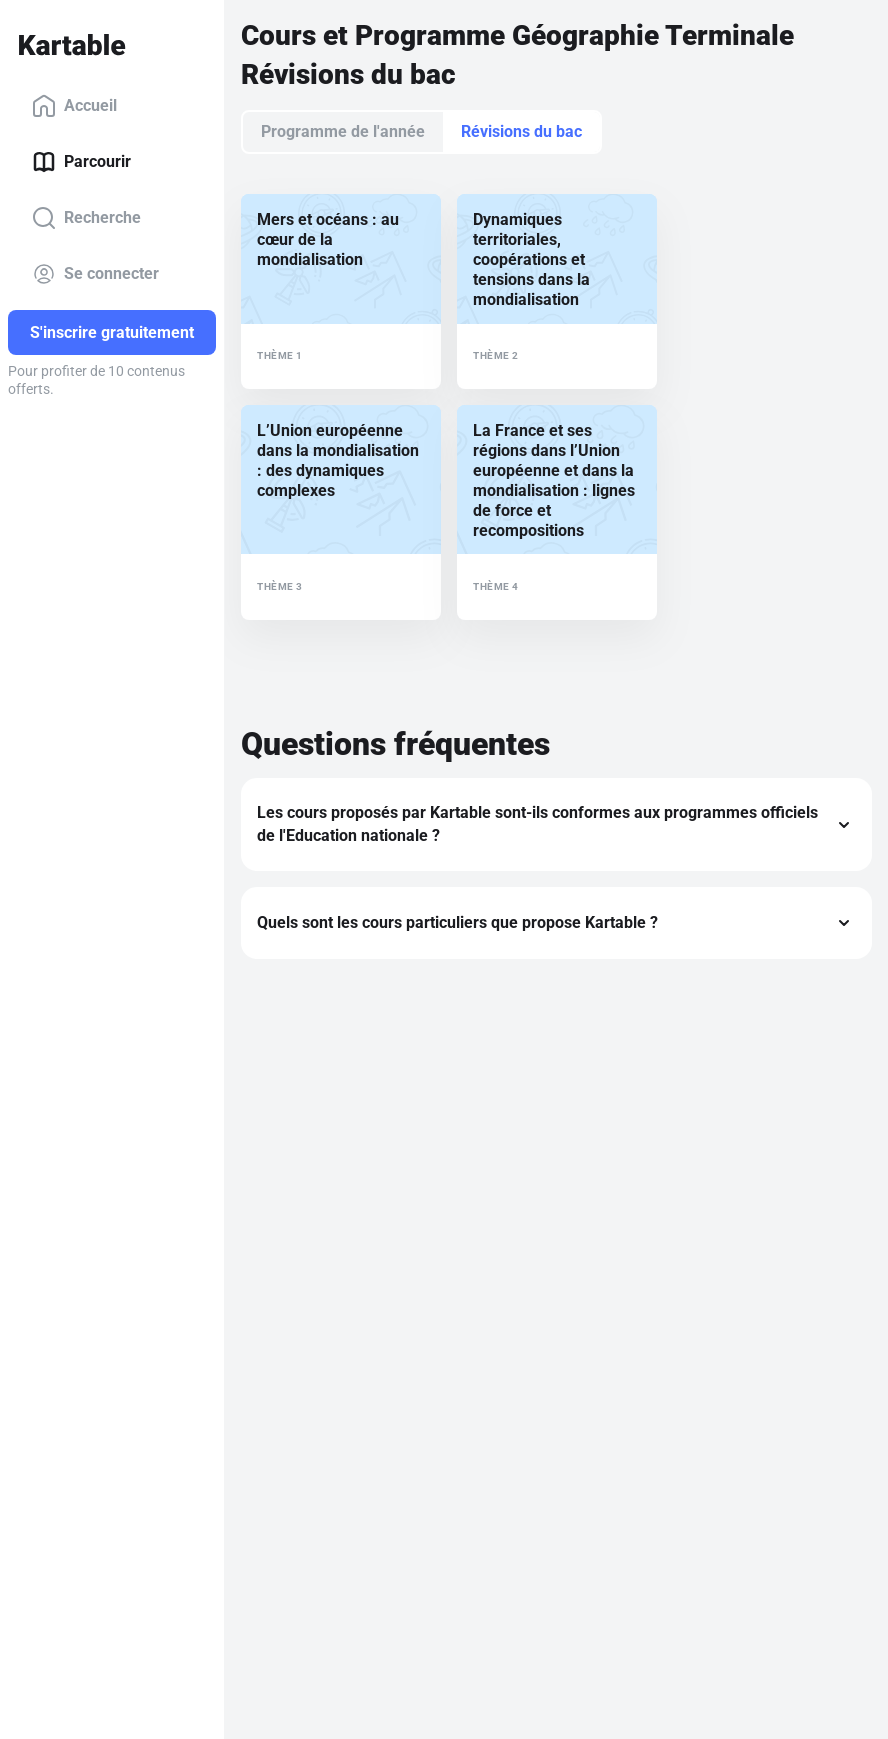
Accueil (74, 106)
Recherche (86, 218)
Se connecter (95, 274)
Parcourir (81, 162)
